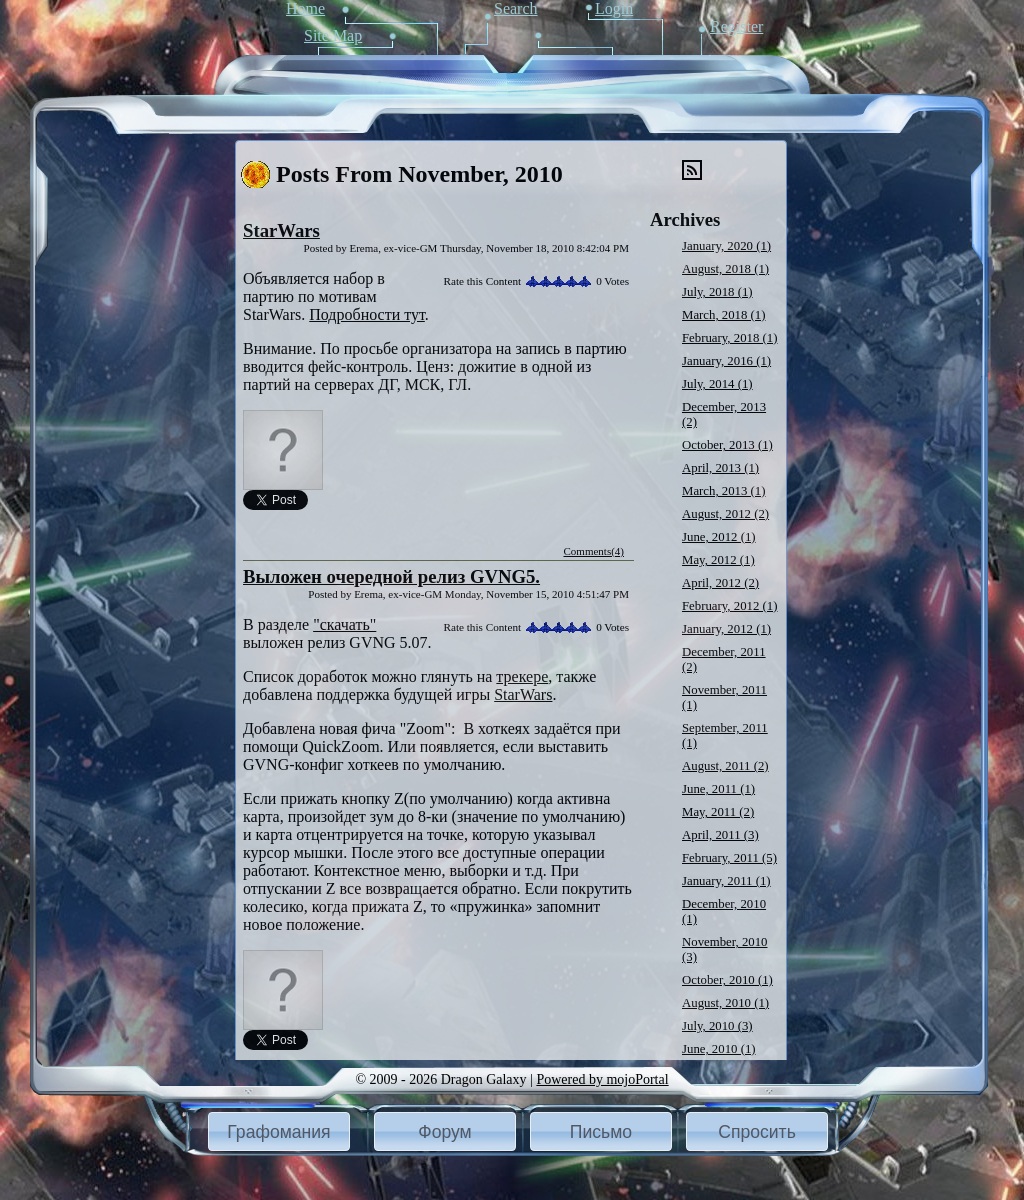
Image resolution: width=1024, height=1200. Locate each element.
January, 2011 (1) (726, 881)
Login (614, 8)
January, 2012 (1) (726, 629)
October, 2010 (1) (727, 980)
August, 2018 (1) (725, 269)
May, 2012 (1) (718, 560)
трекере (522, 676)
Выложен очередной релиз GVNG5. (391, 576)
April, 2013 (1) (720, 468)
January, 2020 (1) (726, 246)
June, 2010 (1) (719, 1049)
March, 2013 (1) (724, 491)
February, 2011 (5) (729, 858)
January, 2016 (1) (726, 361)
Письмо (601, 1132)
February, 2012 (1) (729, 606)
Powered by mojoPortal (602, 1079)
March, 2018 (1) (724, 315)
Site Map (333, 35)
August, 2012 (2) (725, 514)
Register (736, 26)
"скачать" (344, 624)
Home (305, 8)
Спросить (757, 1132)
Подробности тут (367, 314)
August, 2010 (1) (725, 1003)
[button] (279, 1131)
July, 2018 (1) (717, 292)
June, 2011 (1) (718, 789)
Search (516, 8)
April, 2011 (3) (720, 835)
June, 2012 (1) (719, 537)
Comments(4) (594, 551)
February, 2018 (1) (729, 338)
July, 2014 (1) (717, 384)
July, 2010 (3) (717, 1026)
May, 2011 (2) (718, 812)
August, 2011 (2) (725, 766)
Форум (444, 1132)
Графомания (278, 1132)
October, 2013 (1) (727, 445)
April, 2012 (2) (720, 583)
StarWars (281, 230)
